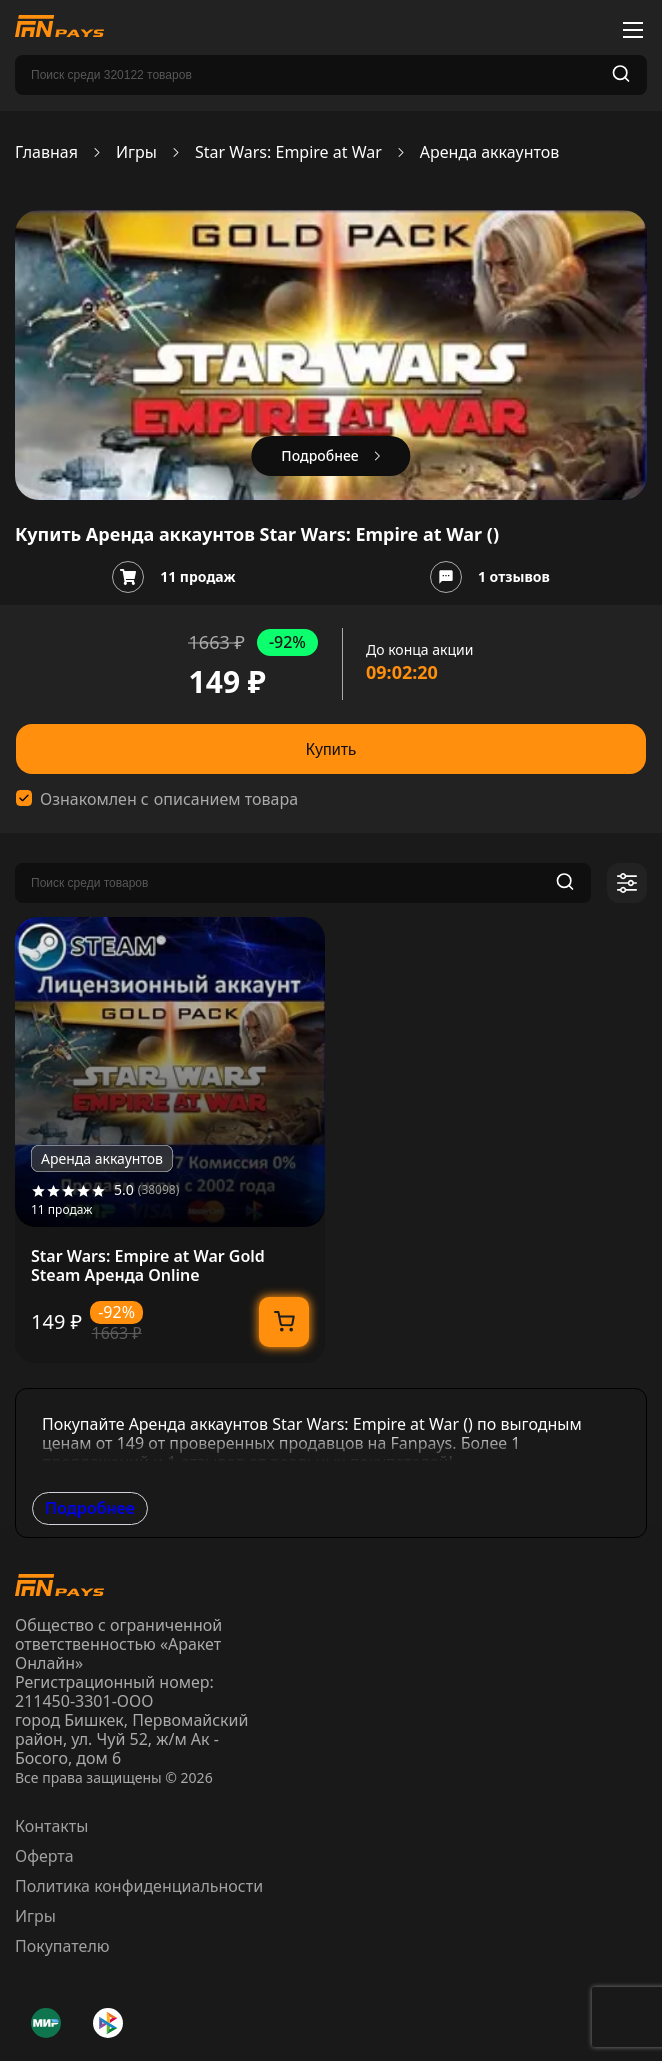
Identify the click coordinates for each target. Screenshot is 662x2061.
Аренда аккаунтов (489, 152)
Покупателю (62, 1946)
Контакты (51, 1826)
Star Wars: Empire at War (288, 152)
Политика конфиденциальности (139, 1886)
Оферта (44, 1856)
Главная (46, 152)
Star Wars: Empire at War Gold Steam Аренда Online (148, 1266)
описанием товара (226, 799)
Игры (136, 152)
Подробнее (90, 1508)
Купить (331, 749)
